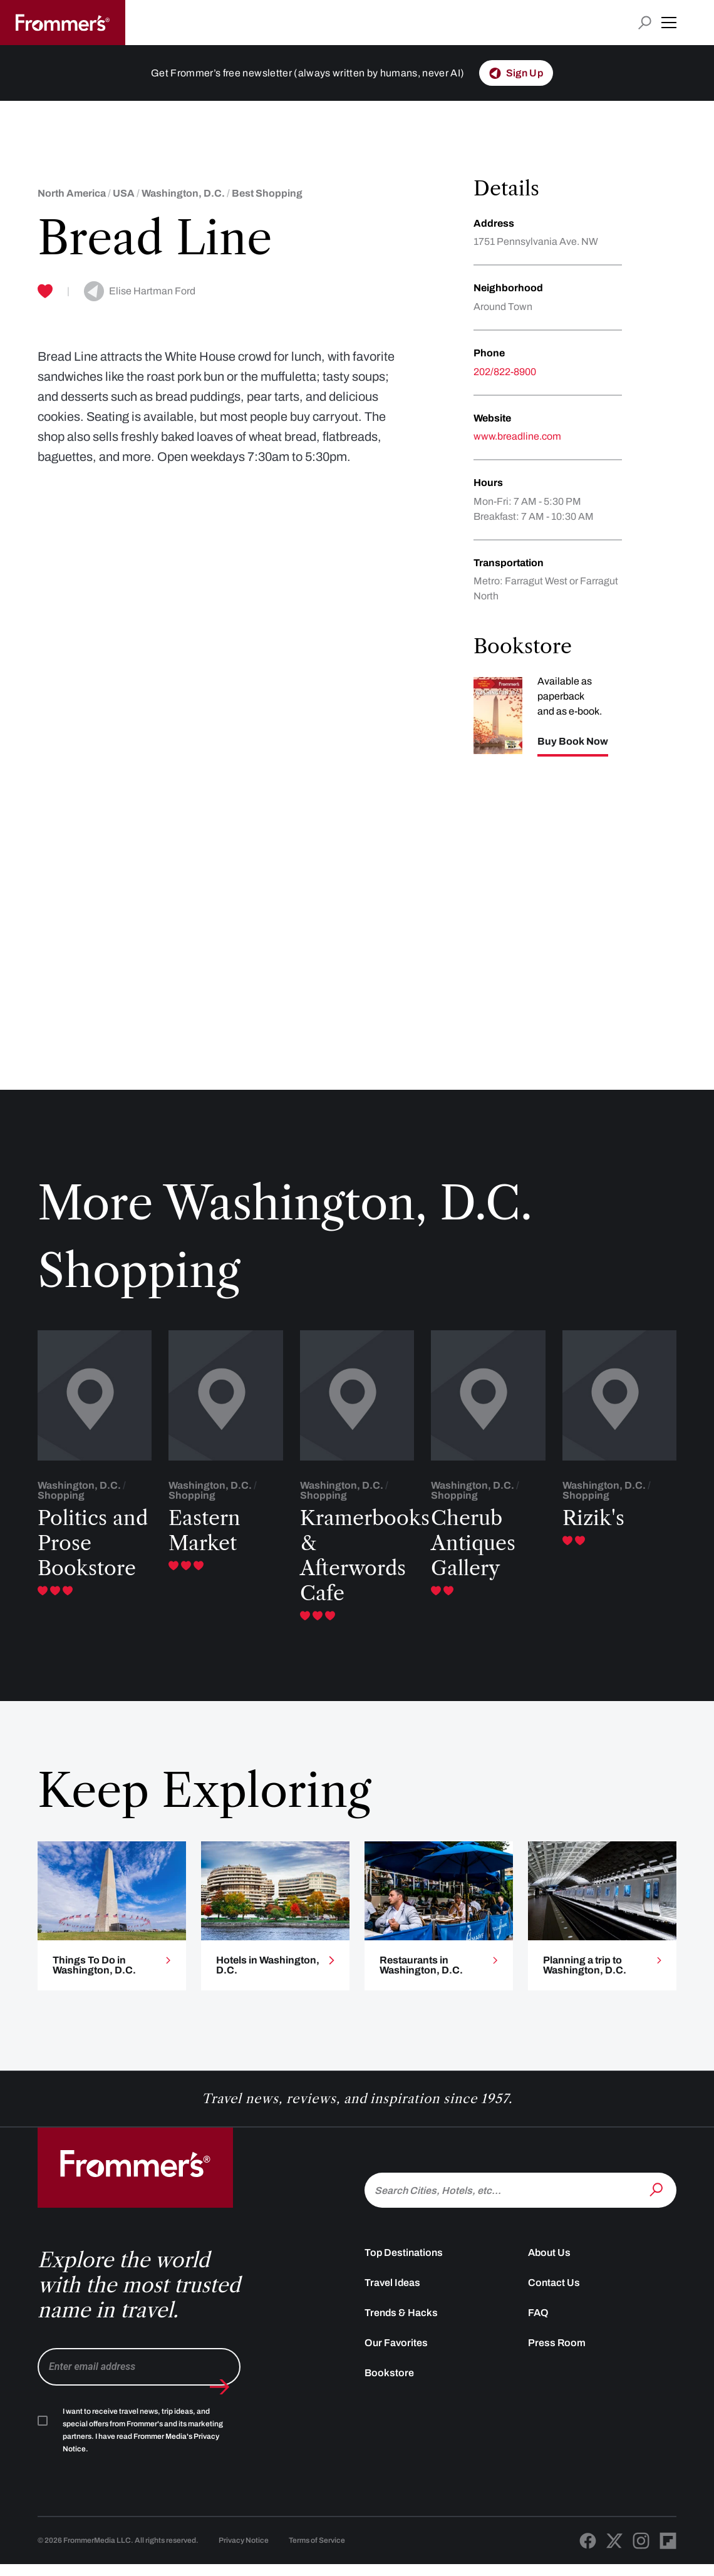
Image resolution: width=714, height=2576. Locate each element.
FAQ (538, 2324)
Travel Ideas (392, 2294)
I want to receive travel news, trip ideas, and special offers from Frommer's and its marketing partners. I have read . (143, 2441)
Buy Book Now (572, 742)
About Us (549, 2263)
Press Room (557, 2354)
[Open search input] (644, 23)
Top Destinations (404, 2263)
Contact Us (554, 2294)
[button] (668, 22)
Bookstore (389, 2384)
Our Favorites (396, 2354)
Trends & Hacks (401, 2324)
